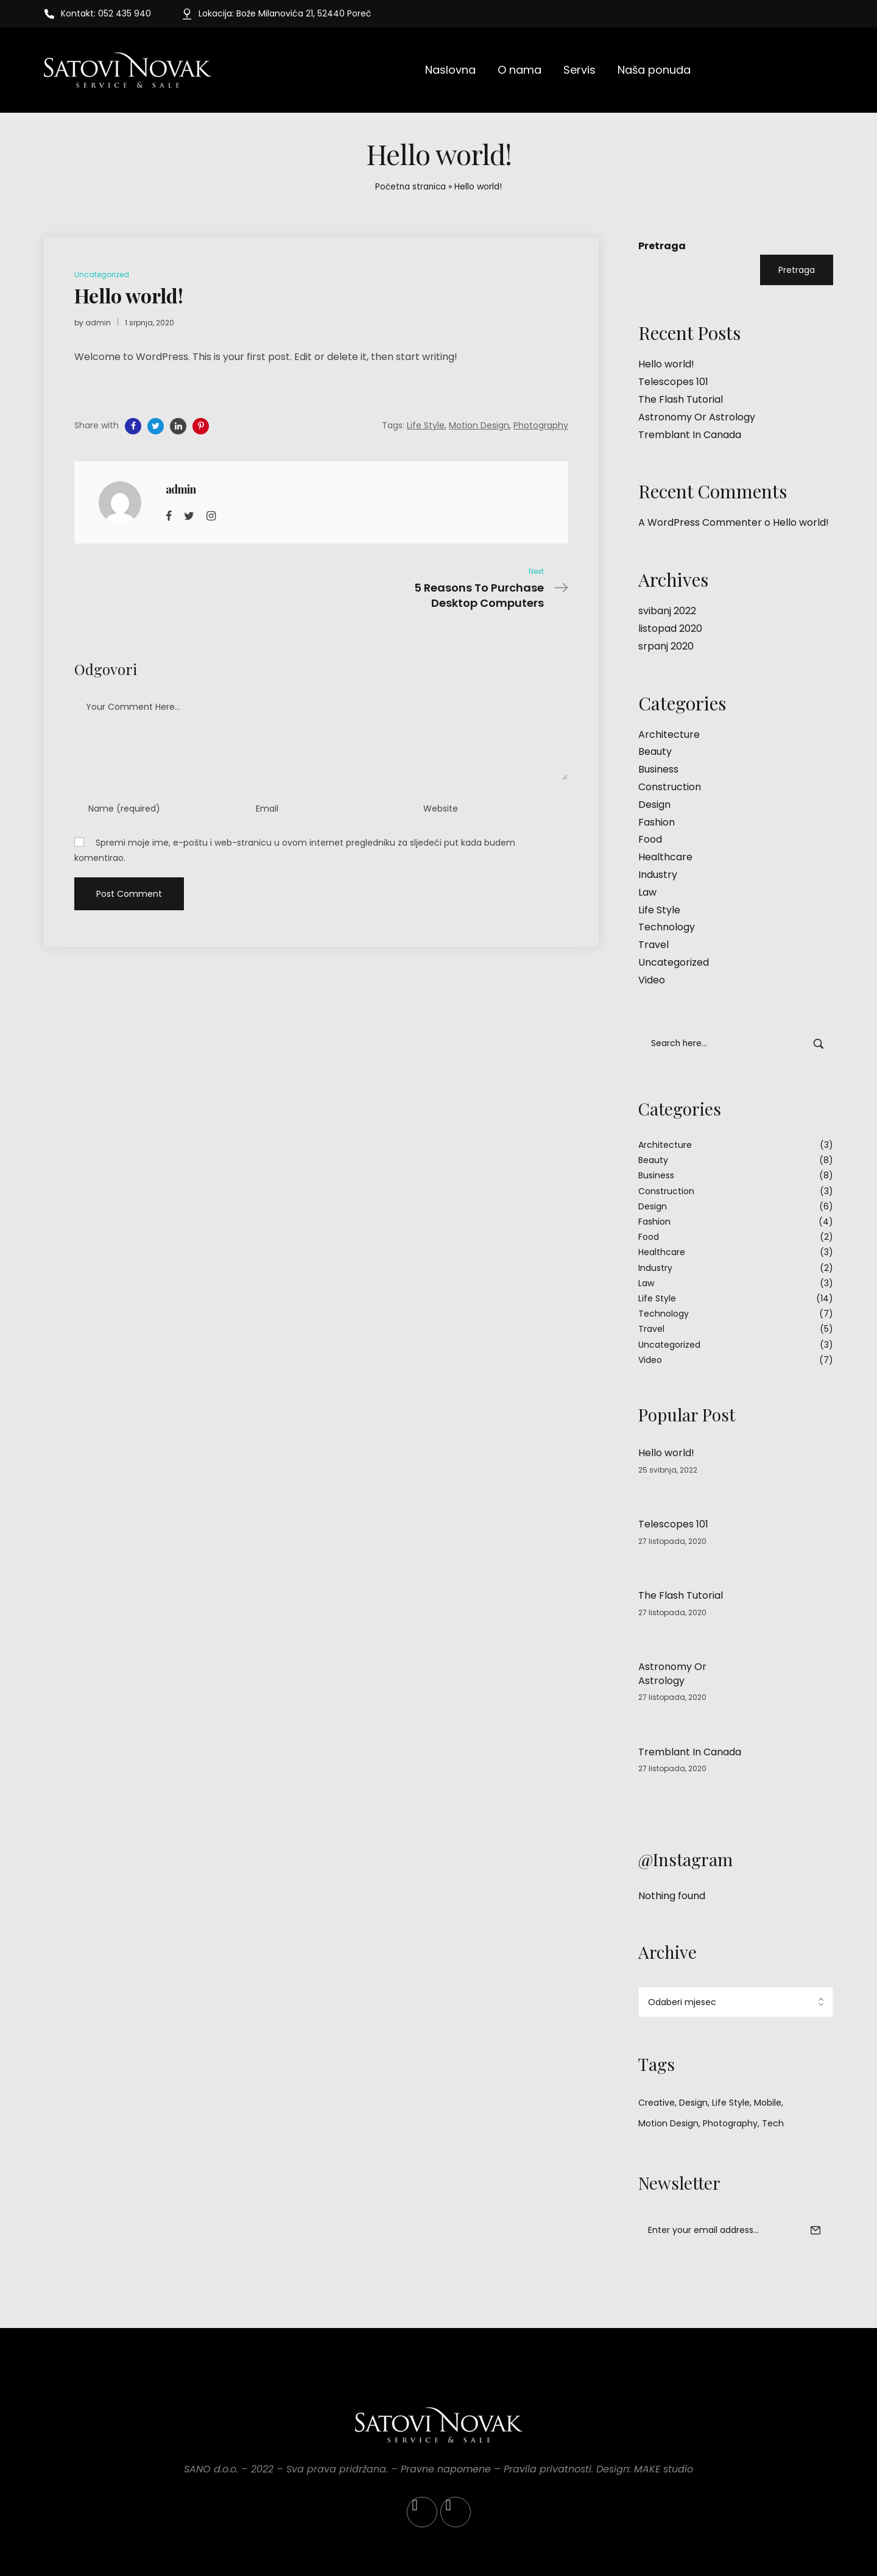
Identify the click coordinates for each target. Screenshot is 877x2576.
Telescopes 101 (673, 382)
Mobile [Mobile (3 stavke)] (767, 2103)
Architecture (669, 734)
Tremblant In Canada (689, 435)
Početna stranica (410, 186)
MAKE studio (663, 2469)
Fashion (656, 822)
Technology (666, 927)
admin (98, 322)
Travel (653, 945)
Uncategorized (673, 962)
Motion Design (479, 425)
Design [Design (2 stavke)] (693, 2103)
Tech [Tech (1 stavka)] (773, 2123)
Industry (657, 875)
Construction (669, 787)
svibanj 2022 (667, 611)
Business (658, 769)
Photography (540, 425)
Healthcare (665, 857)
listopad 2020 (670, 628)
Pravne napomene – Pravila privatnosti (496, 2469)
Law (647, 892)
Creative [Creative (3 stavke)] (656, 2103)
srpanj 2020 (666, 646)
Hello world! (666, 364)
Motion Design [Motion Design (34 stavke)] (668, 2123)
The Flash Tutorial (680, 399)
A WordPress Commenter (700, 522)
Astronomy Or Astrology (696, 417)
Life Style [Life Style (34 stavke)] (731, 2103)
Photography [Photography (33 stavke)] (730, 2123)
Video (651, 980)
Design (654, 805)
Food (650, 839)
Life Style (659, 910)
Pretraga (662, 246)
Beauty (655, 752)
